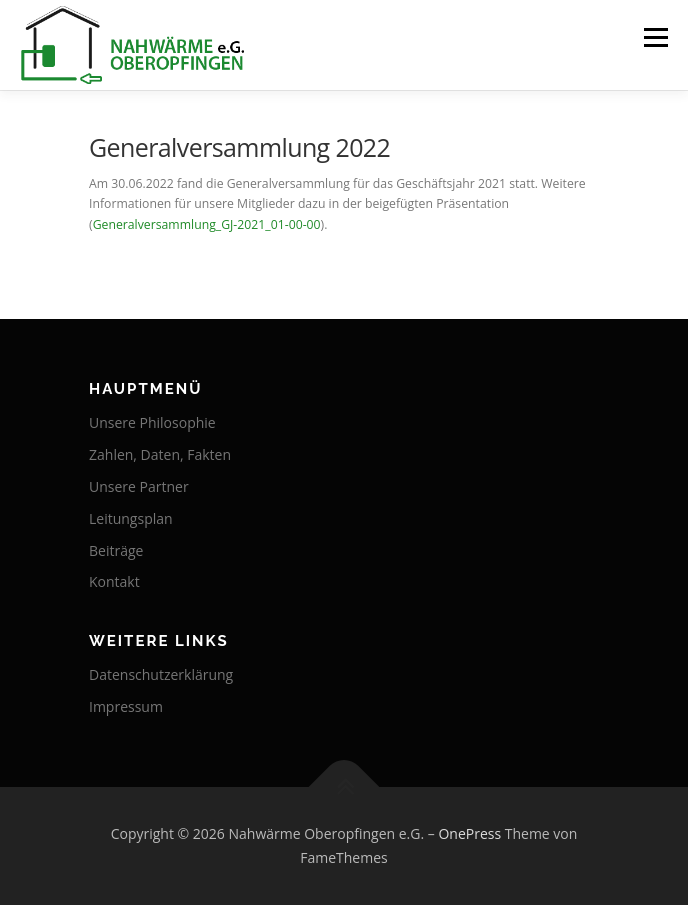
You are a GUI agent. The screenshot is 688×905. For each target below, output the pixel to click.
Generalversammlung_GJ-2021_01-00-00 (207, 224)
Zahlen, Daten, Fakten (160, 454)
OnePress (469, 833)
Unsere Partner (139, 486)
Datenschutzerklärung (161, 674)
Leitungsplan (131, 518)
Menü (654, 37)
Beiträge (116, 550)
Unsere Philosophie (152, 422)
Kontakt (114, 581)
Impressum (126, 706)
